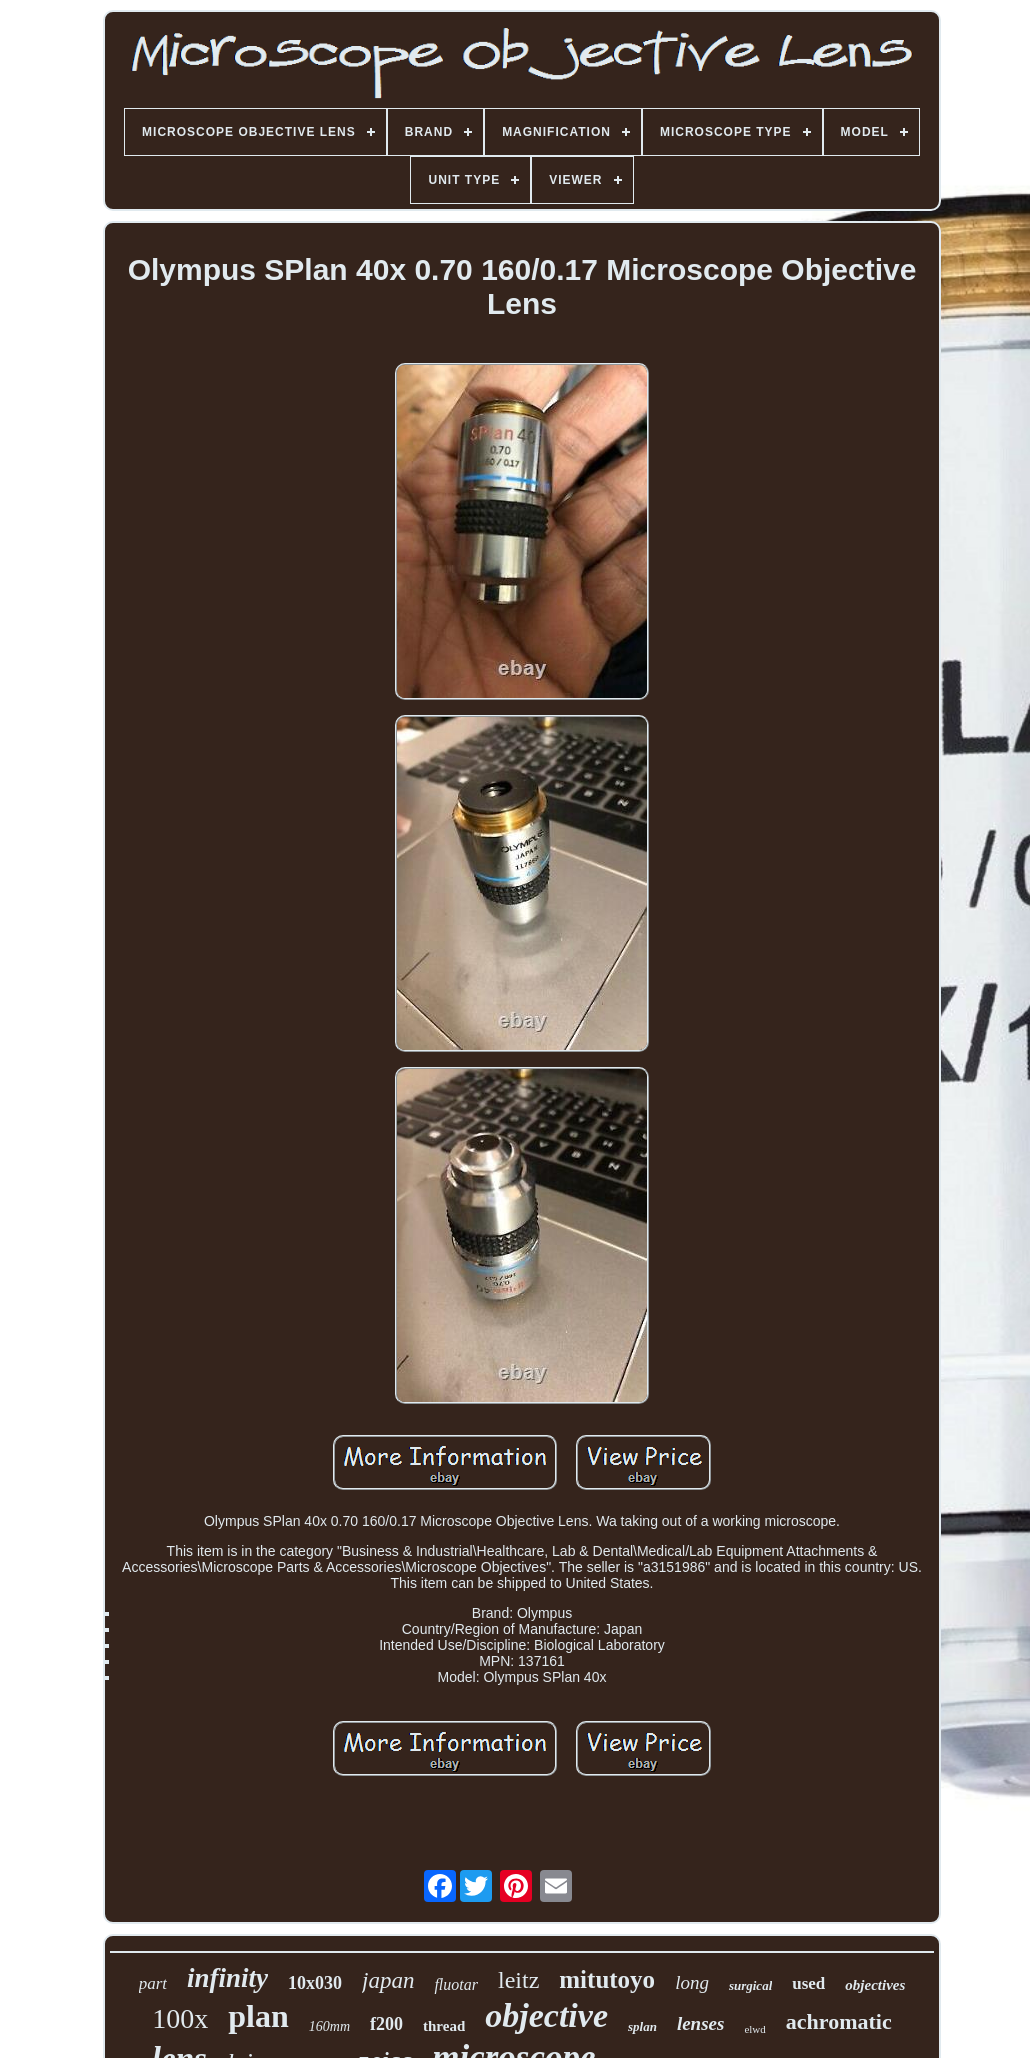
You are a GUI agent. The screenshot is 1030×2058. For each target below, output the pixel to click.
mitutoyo (607, 1979)
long (692, 1982)
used (808, 1983)
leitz (518, 1980)
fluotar (456, 1984)
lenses (701, 2023)
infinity (227, 1978)
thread (444, 2026)
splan (642, 2026)
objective (546, 2015)
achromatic (839, 2021)
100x (180, 2018)
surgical (750, 1985)
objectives (875, 1985)
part (153, 1983)
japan (388, 1980)
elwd (754, 2029)
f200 (386, 2024)
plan (258, 2016)
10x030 (315, 1983)
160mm (329, 2026)
